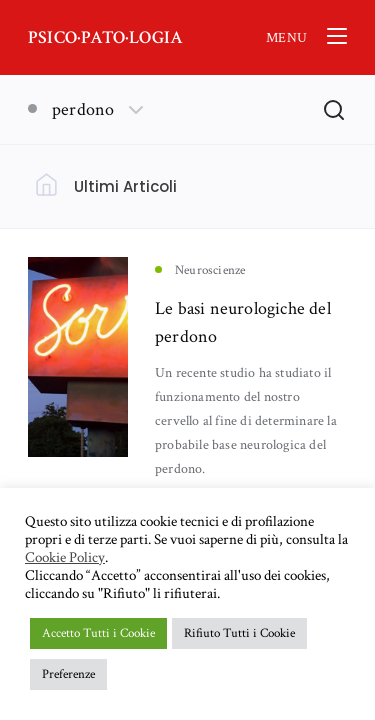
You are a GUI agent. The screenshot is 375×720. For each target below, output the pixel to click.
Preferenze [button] (68, 674)
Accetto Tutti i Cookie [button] (98, 633)
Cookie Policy (65, 558)
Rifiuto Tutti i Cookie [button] (239, 633)
